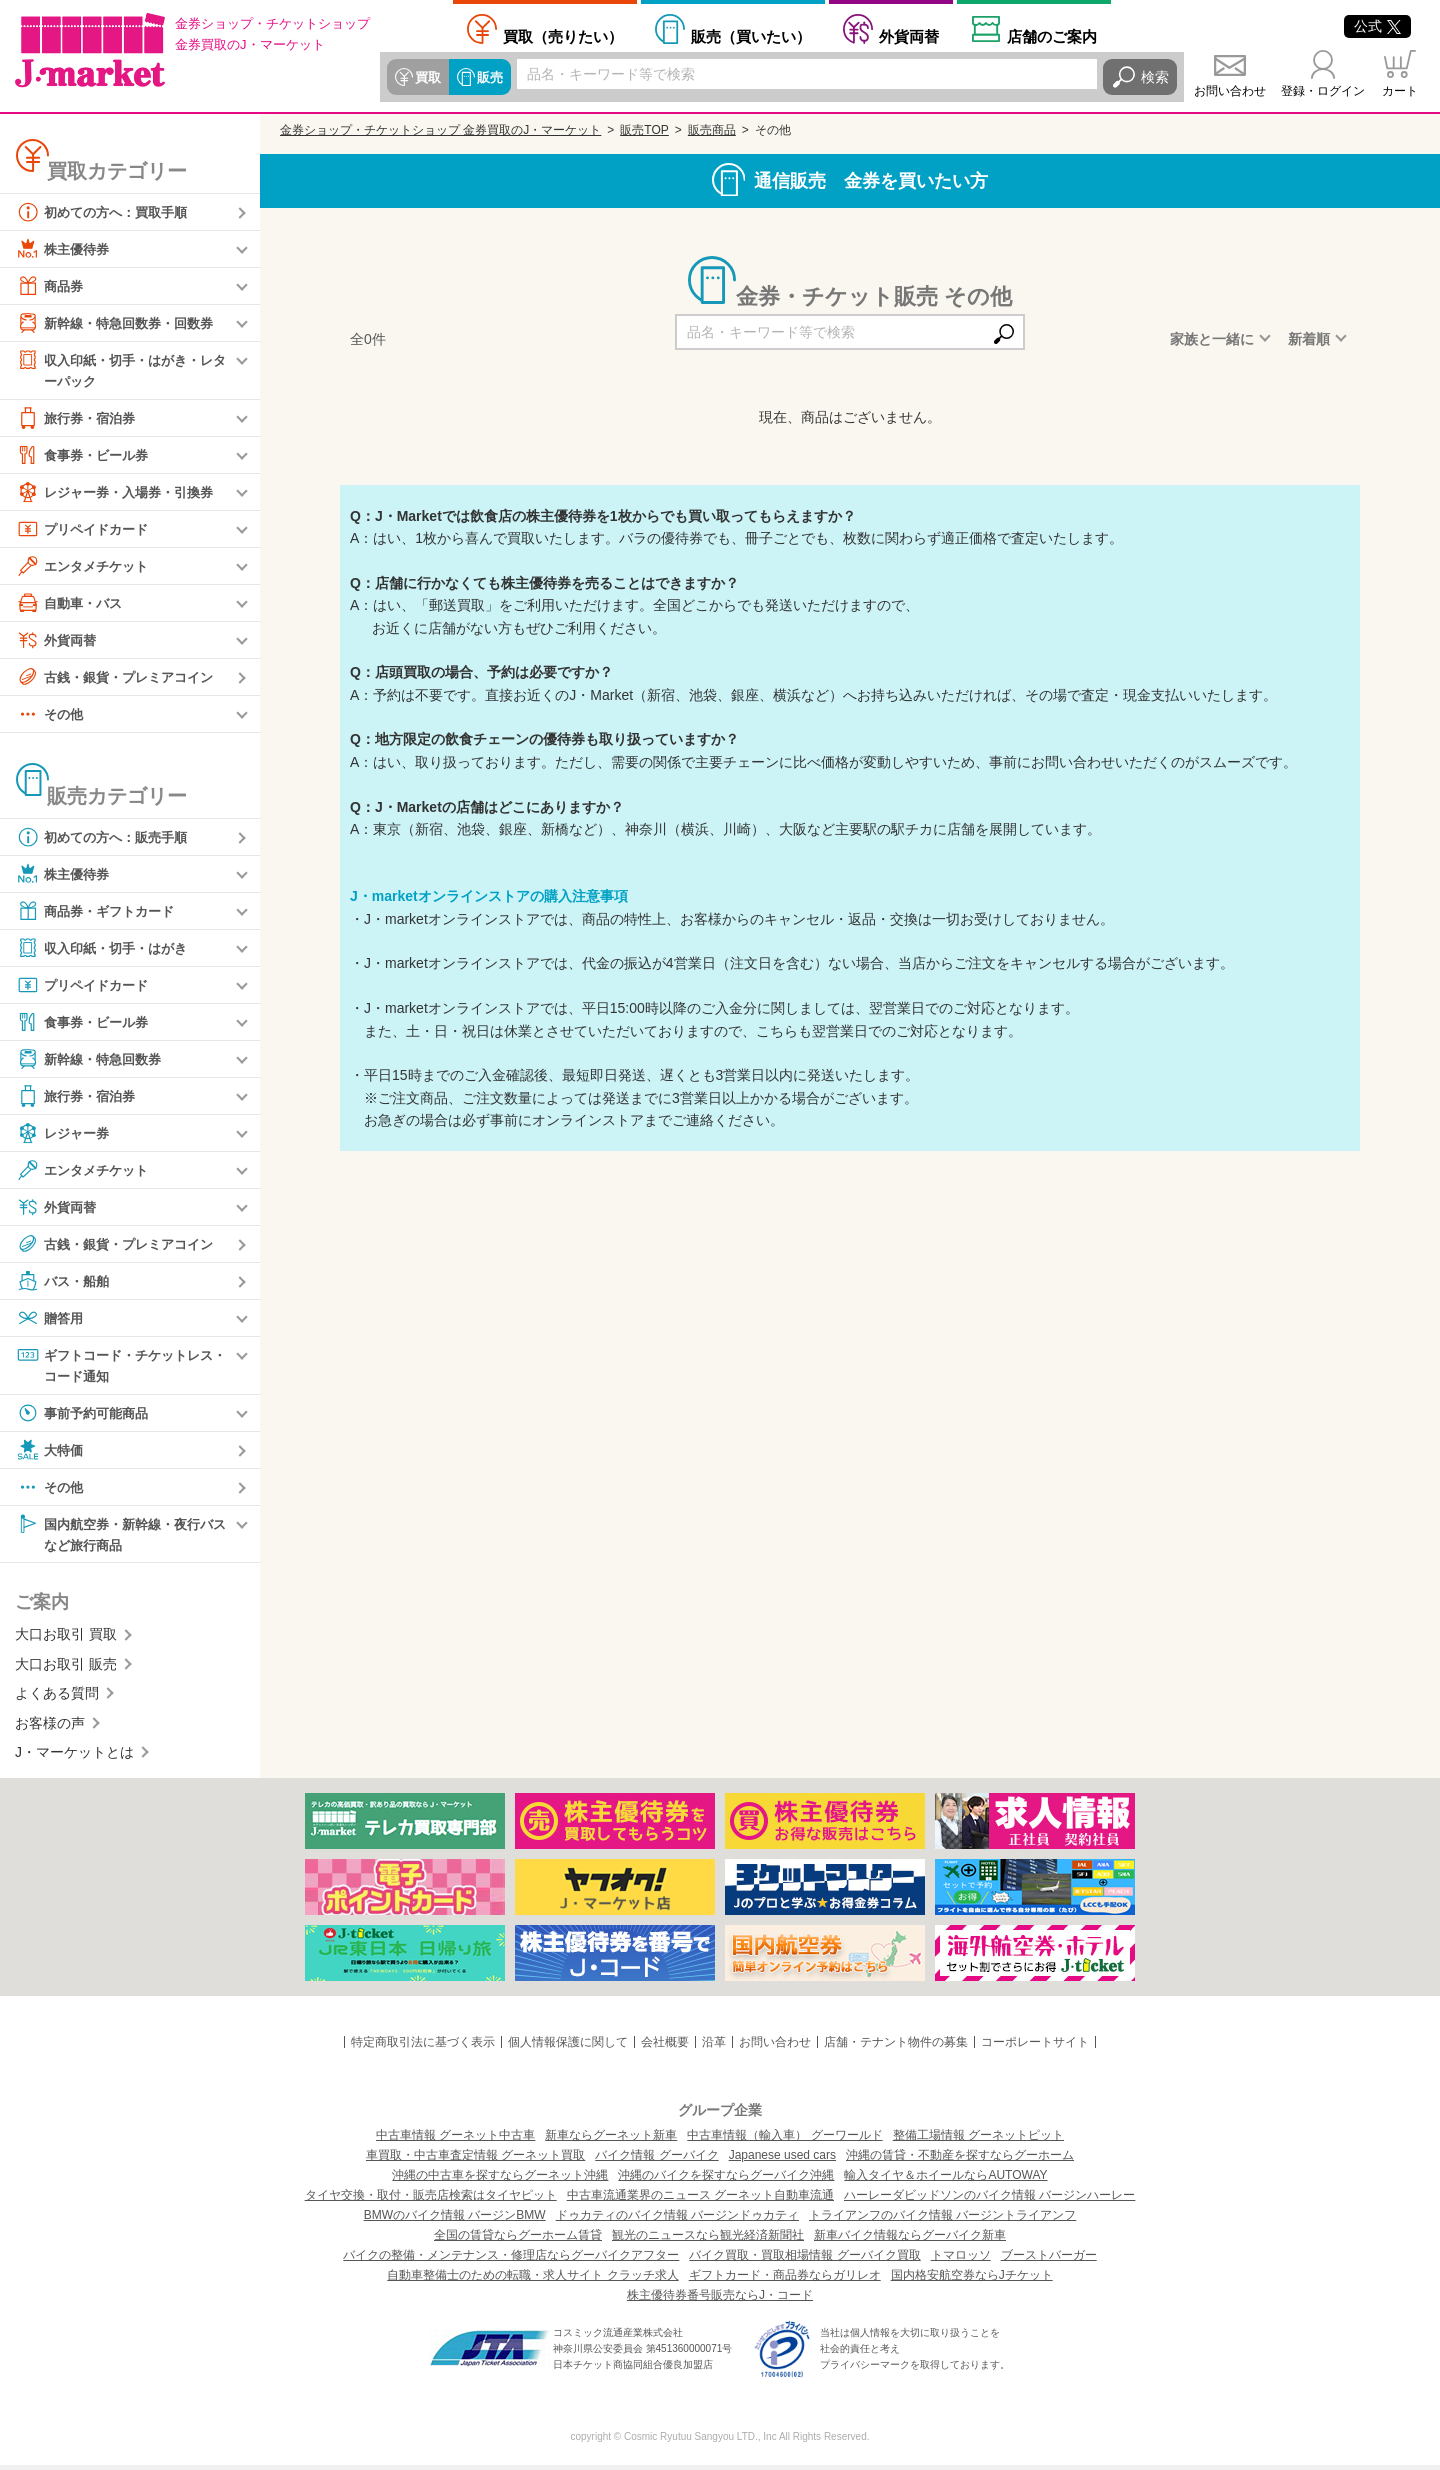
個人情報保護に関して (568, 2047)
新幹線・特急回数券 (93, 1060)
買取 (427, 77)
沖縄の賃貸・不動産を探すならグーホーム (960, 2160)
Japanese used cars (782, 2160)
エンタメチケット (86, 567)
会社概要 (665, 2047)
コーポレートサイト (1035, 2047)
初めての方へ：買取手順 (107, 212)
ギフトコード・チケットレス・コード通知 (114, 1365)
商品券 (51, 286)
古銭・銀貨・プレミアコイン (121, 678)
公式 (1377, 26)
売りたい (563, 36)
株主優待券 (65, 249)
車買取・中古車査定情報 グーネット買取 (475, 2160)
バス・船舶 (65, 1282)
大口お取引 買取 (66, 1639)
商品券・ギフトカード (100, 912)
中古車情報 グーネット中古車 (455, 2140)
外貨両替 (909, 36)
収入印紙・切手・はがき (107, 949)
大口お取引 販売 (66, 1669)
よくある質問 (57, 1698)
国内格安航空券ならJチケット (972, 2280)
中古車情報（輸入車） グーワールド (784, 2140)
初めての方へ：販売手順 (107, 838)
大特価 (51, 1453)
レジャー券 (65, 1134)
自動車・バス (72, 604)
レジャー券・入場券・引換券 (121, 493)
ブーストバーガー (1049, 2260)
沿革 (714, 2047)
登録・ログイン (1323, 91)
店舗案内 (1052, 36)
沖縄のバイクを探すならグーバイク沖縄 (726, 2180)
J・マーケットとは (74, 1757)
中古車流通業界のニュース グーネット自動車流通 (700, 2200)
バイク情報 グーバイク (656, 2160)
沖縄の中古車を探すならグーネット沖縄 (500, 2180)
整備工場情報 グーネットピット (978, 2140)
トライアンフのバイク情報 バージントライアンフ (942, 2220)
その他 (51, 715)
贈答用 (51, 1319)
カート (1400, 91)
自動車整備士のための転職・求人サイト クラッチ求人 (532, 2280)
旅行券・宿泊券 (79, 419)
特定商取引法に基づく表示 (423, 2047)
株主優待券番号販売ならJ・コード (720, 2300)
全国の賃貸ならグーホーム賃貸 (518, 2240)
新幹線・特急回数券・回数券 (121, 323)
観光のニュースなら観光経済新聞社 (708, 2240)
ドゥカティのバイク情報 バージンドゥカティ (677, 2220)
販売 (487, 77)
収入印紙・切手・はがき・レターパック (121, 369)
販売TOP (644, 130)
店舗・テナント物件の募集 (896, 2047)
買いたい (751, 36)
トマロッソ (961, 2260)
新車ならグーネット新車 (611, 2140)
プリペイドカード (86, 530)
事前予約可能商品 (86, 1416)
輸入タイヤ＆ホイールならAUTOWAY (945, 2180)
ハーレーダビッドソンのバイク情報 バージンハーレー (989, 2200)
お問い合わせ (1230, 91)
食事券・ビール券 (86, 456)
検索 (1155, 77)
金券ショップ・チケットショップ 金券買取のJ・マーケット (440, 130)
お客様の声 (50, 1727)
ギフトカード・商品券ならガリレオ (785, 2280)
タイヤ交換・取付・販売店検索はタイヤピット (431, 2200)
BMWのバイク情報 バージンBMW (455, 2220)
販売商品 (712, 130)
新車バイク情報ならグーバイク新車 (910, 2240)
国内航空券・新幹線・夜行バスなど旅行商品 (121, 1536)
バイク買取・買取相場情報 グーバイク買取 (804, 2260)
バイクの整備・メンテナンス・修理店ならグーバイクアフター (511, 2260)
